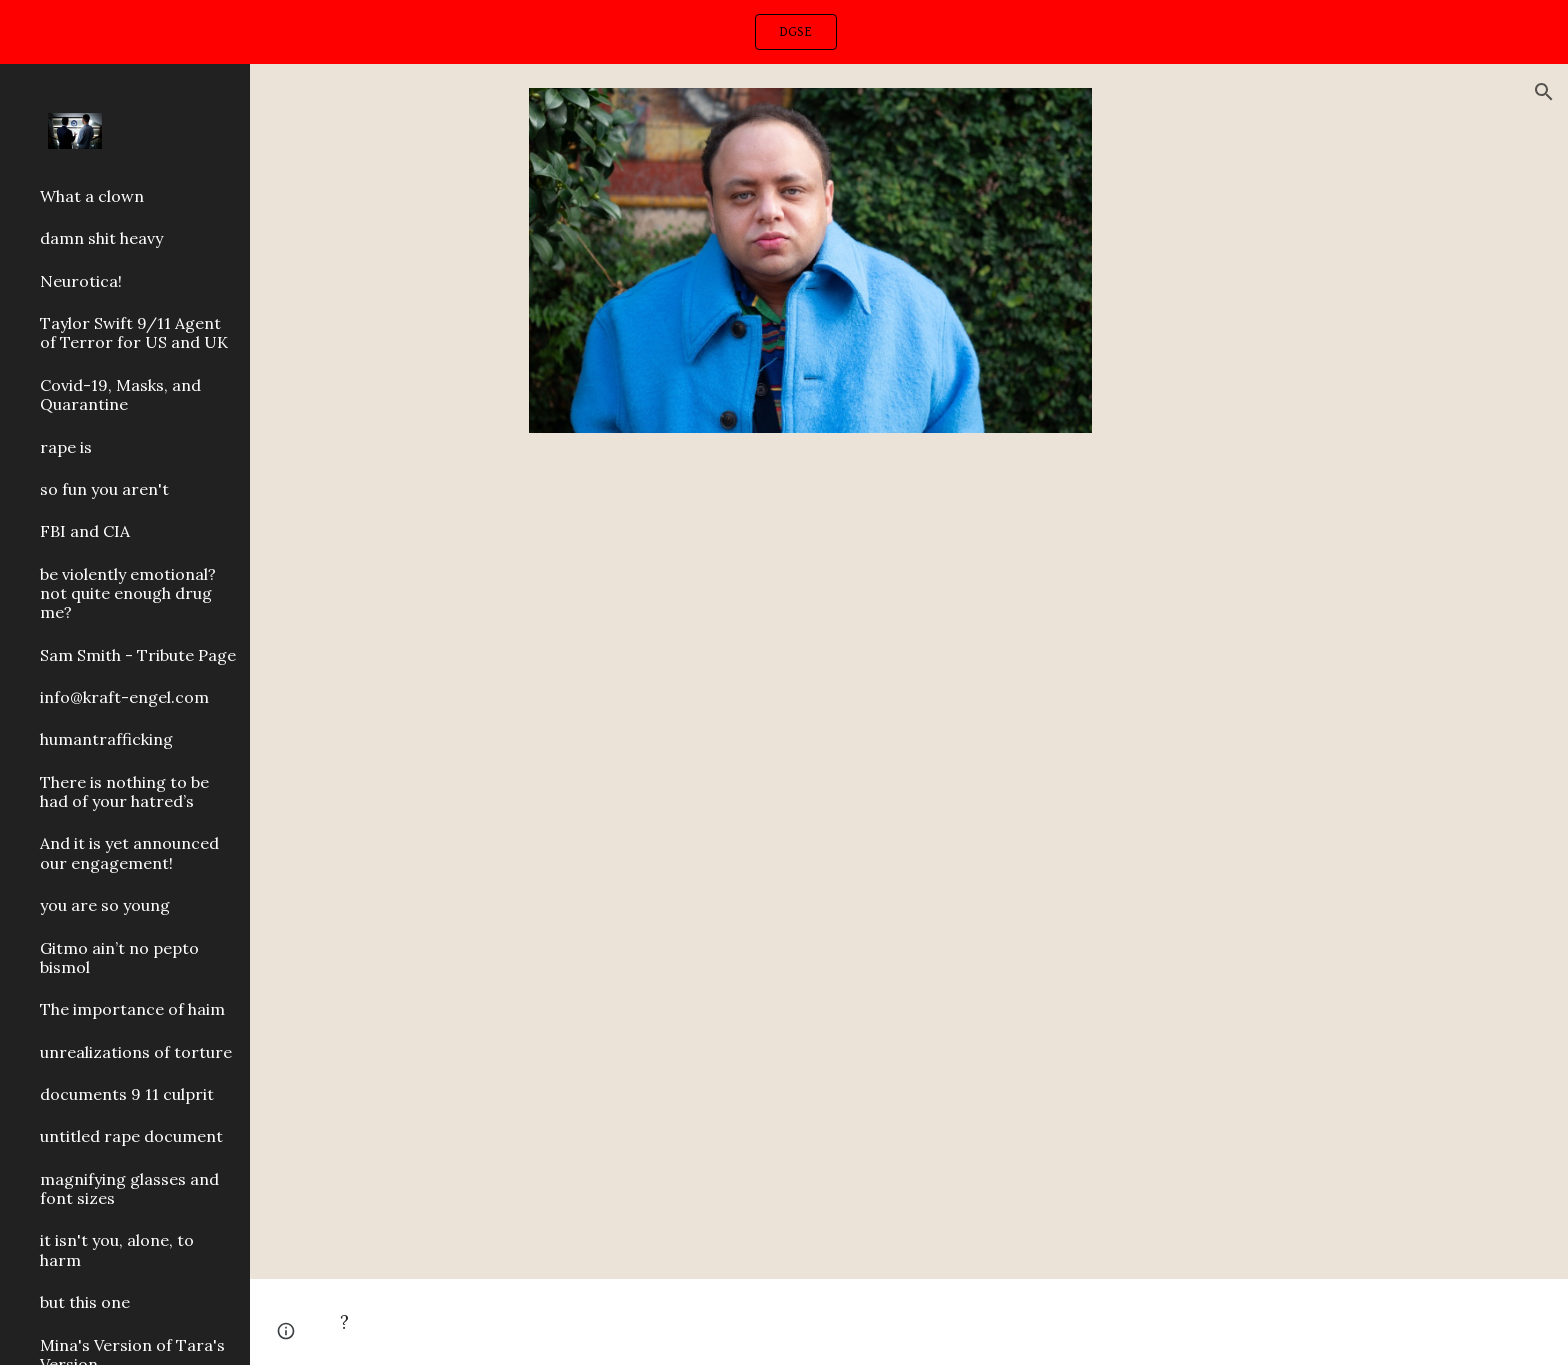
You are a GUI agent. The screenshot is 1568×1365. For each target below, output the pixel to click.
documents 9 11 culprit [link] (127, 1094)
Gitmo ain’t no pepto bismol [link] (119, 957)
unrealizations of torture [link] (136, 1052)
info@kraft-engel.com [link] (124, 697)
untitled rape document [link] (131, 1136)
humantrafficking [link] (106, 739)
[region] (784, 32)
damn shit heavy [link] (101, 238)
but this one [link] (85, 1302)
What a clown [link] (92, 196)
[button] (1544, 92)
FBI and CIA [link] (85, 531)
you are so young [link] (105, 905)
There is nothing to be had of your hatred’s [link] (124, 791)
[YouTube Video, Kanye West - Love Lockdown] (860, 867)
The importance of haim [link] (132, 1009)
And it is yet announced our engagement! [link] (129, 852)
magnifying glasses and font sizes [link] (129, 1188)
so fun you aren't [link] (104, 489)
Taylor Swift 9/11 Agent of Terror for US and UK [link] (134, 332)
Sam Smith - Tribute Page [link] (138, 655)
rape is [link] (66, 447)
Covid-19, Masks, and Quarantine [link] (120, 394)
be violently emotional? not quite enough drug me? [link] (128, 593)
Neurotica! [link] (81, 281)
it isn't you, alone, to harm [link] (117, 1249)
